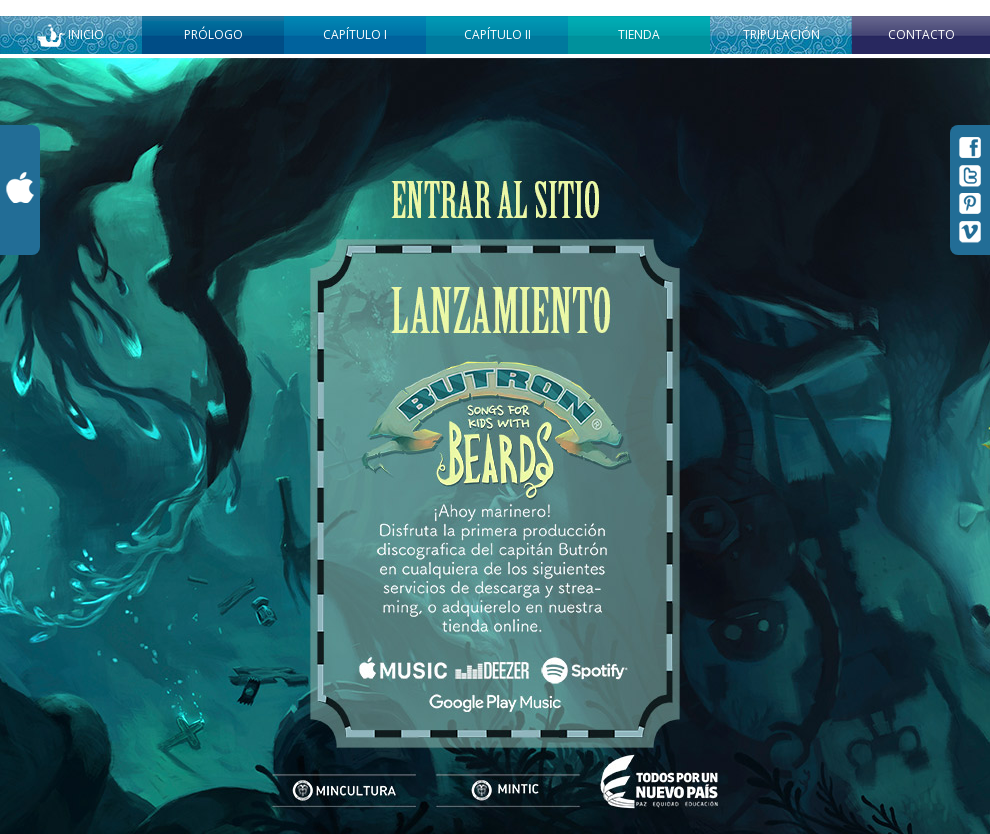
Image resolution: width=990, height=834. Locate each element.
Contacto (921, 34)
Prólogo (213, 34)
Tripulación (781, 34)
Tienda (639, 34)
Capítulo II (497, 34)
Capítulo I (355, 34)
